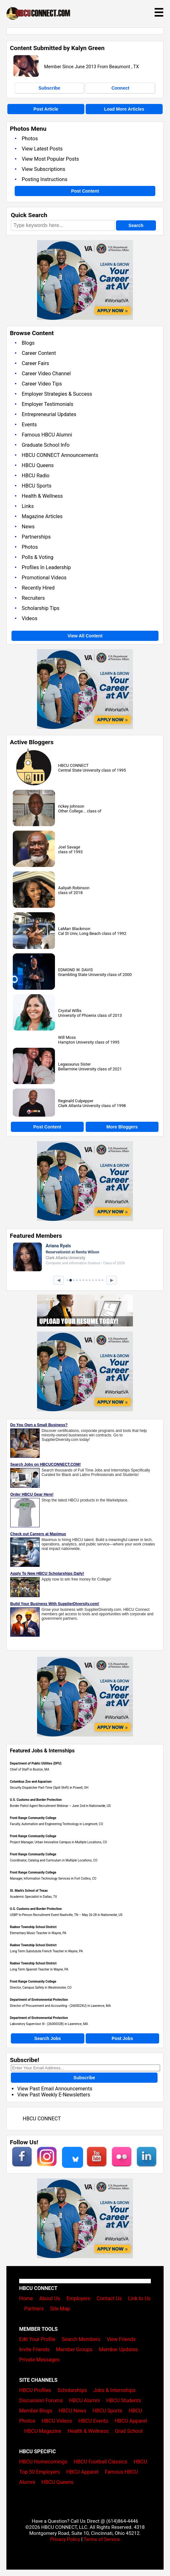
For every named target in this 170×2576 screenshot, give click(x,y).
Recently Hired (38, 588)
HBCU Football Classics (101, 2462)
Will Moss (67, 1037)
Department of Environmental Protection (39, 1999)
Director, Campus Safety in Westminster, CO (41, 1987)
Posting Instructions (44, 179)
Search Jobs (47, 2038)
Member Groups (74, 2349)
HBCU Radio (36, 476)
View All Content (85, 635)
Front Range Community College (33, 1818)
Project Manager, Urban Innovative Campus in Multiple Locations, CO (58, 1842)
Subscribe (49, 88)
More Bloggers (122, 1126)
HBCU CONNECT (73, 765)
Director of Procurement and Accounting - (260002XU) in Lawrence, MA (60, 2005)
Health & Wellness (42, 496)
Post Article (46, 109)
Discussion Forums (41, 2400)
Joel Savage (69, 847)
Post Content (85, 191)
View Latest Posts (42, 149)
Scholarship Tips (40, 608)
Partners (34, 2309)
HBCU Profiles (35, 2390)
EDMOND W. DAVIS (75, 969)
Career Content (39, 353)
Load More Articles (124, 109)
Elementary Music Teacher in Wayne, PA (38, 1933)
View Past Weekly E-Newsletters (53, 2095)
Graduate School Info (46, 445)
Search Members (81, 2339)
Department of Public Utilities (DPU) (36, 1763)
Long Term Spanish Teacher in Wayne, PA (39, 1969)
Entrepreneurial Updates (49, 414)
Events (29, 425)
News (28, 527)
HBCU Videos (57, 2421)
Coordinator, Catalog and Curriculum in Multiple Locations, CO (53, 1860)
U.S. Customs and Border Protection (36, 1800)
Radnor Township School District (33, 1927)
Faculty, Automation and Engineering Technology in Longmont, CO (56, 1824)
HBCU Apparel (131, 2421)
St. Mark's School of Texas (29, 1890)
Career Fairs (35, 363)
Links (28, 506)
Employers (78, 2298)
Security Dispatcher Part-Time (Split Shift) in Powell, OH (49, 1787)
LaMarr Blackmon (74, 928)
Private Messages (39, 2360)
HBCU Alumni (84, 2400)
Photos (30, 139)
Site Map (60, 2309)
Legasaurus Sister (74, 1064)
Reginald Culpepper (75, 1100)
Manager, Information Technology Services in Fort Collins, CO (53, 1878)
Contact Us (109, 2298)
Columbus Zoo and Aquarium (31, 1781)
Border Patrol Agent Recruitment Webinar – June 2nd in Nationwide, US (60, 1806)
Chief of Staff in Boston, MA (29, 1769)
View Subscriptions (43, 169)
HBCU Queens (38, 465)
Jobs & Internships (114, 2390)
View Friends (121, 2339)
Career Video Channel (46, 374)
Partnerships (36, 537)
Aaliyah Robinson (73, 887)
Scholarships (72, 2390)
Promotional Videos (44, 578)
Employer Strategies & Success (57, 394)
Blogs (28, 343)
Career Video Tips (42, 384)
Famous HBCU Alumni (47, 435)
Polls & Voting (37, 557)
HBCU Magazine (42, 2431)
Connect (120, 88)
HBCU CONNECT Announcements (60, 455)
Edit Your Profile (37, 2339)
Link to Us (139, 2298)
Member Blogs (35, 2411)
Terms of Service (101, 2539)
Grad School (129, 2431)
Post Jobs (122, 2038)
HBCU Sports (36, 486)
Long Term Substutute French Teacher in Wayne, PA (46, 1951)
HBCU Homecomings (43, 2462)
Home (26, 2298)
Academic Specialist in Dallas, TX (33, 1896)
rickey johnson (71, 806)
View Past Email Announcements (54, 2089)
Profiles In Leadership (46, 567)
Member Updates (118, 2349)
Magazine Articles (42, 516)
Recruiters (33, 598)
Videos (29, 618)
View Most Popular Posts (50, 159)
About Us (49, 2298)
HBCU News (72, 2411)
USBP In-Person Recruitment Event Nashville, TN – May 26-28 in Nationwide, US (66, 1915)
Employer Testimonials (47, 404)
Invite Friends (34, 2349)
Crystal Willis (69, 1010)
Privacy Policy (65, 2539)
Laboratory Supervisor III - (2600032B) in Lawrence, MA (49, 2024)
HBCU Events (93, 2421)
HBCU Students (123, 2400)
